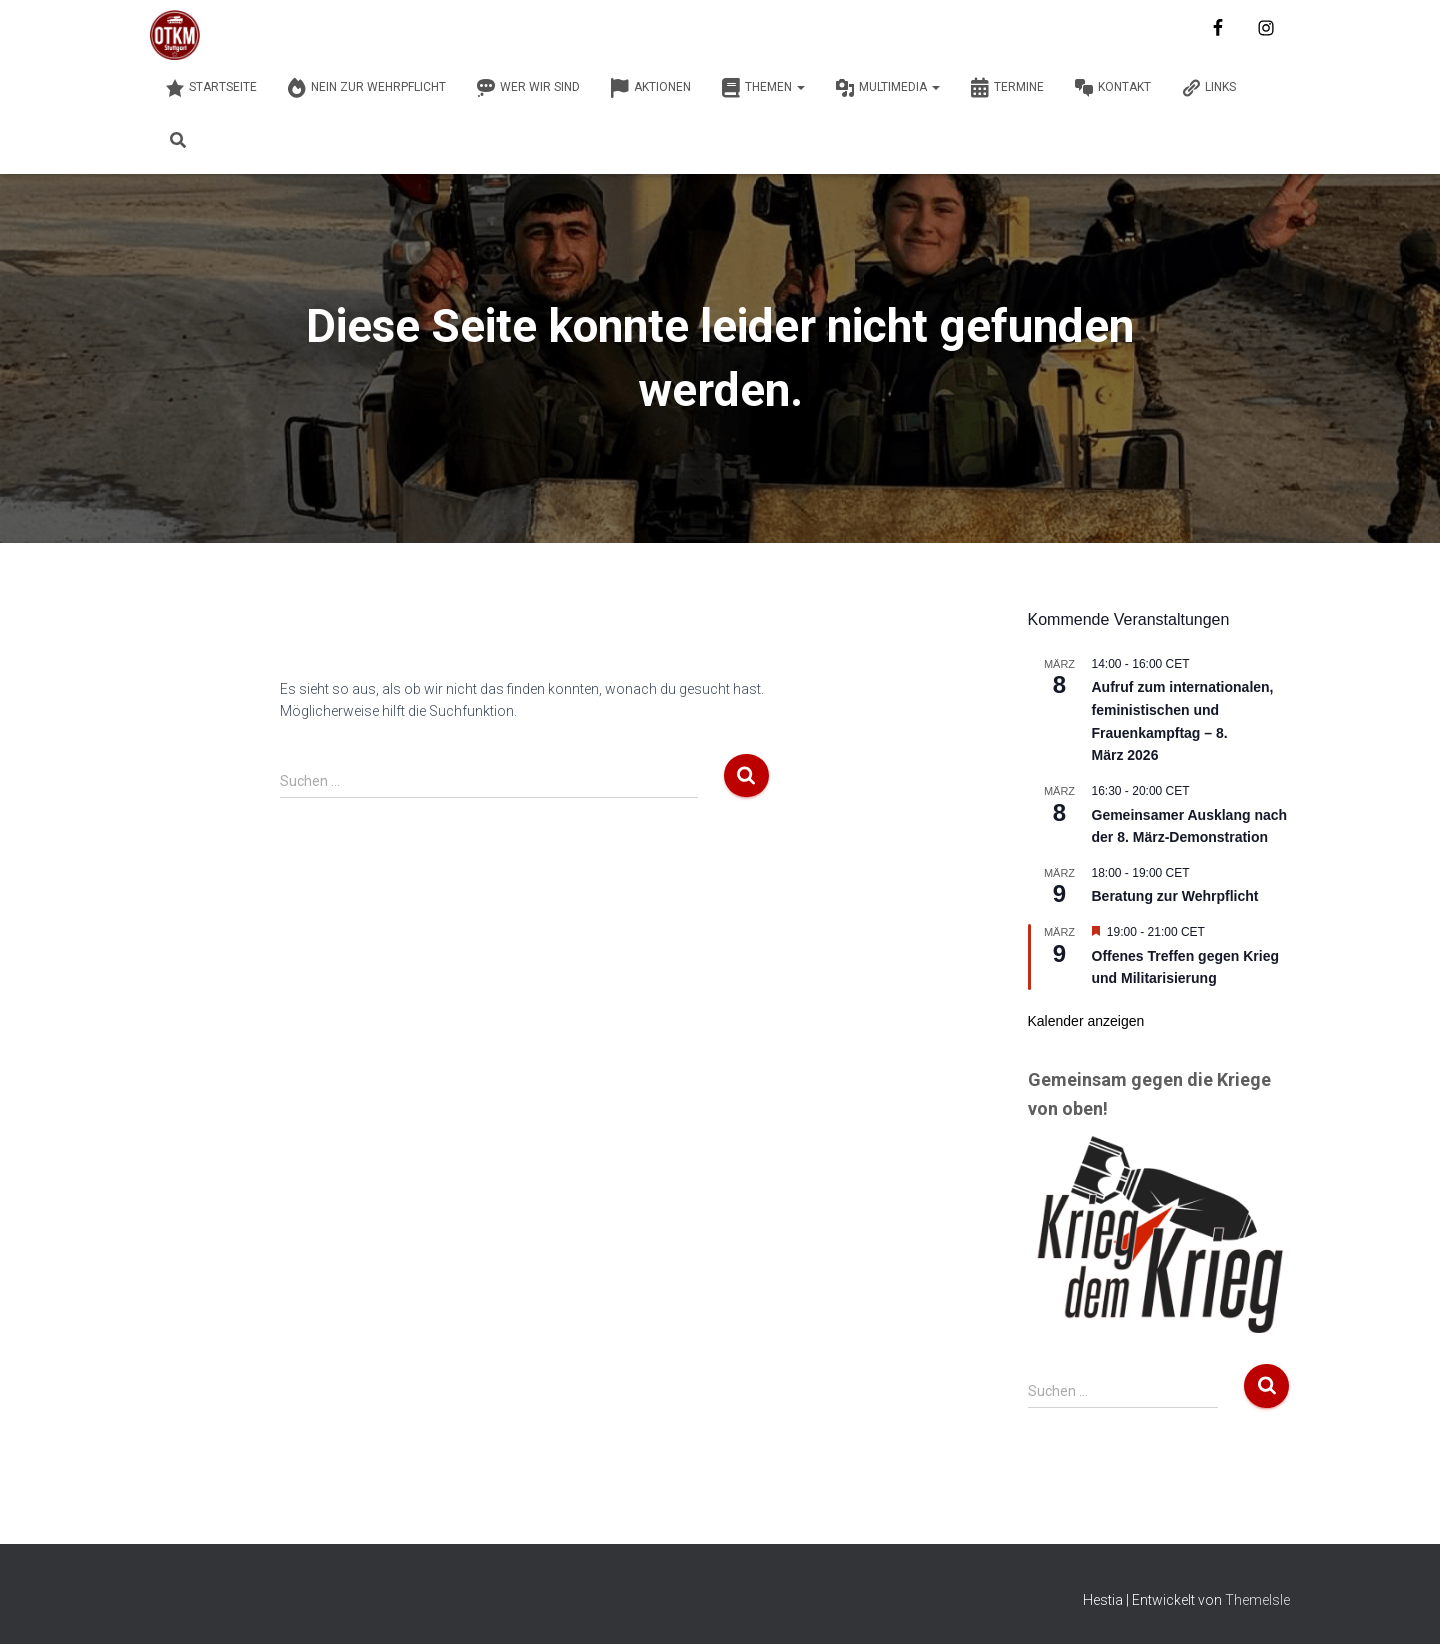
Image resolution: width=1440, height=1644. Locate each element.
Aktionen (650, 88)
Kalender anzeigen (1086, 1021)
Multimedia (887, 88)
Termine (1007, 88)
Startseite (211, 88)
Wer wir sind (528, 88)
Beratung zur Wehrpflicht (1175, 896)
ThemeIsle (1257, 1600)
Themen (763, 88)
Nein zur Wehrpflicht (366, 88)
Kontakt (1112, 88)
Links (1208, 88)
